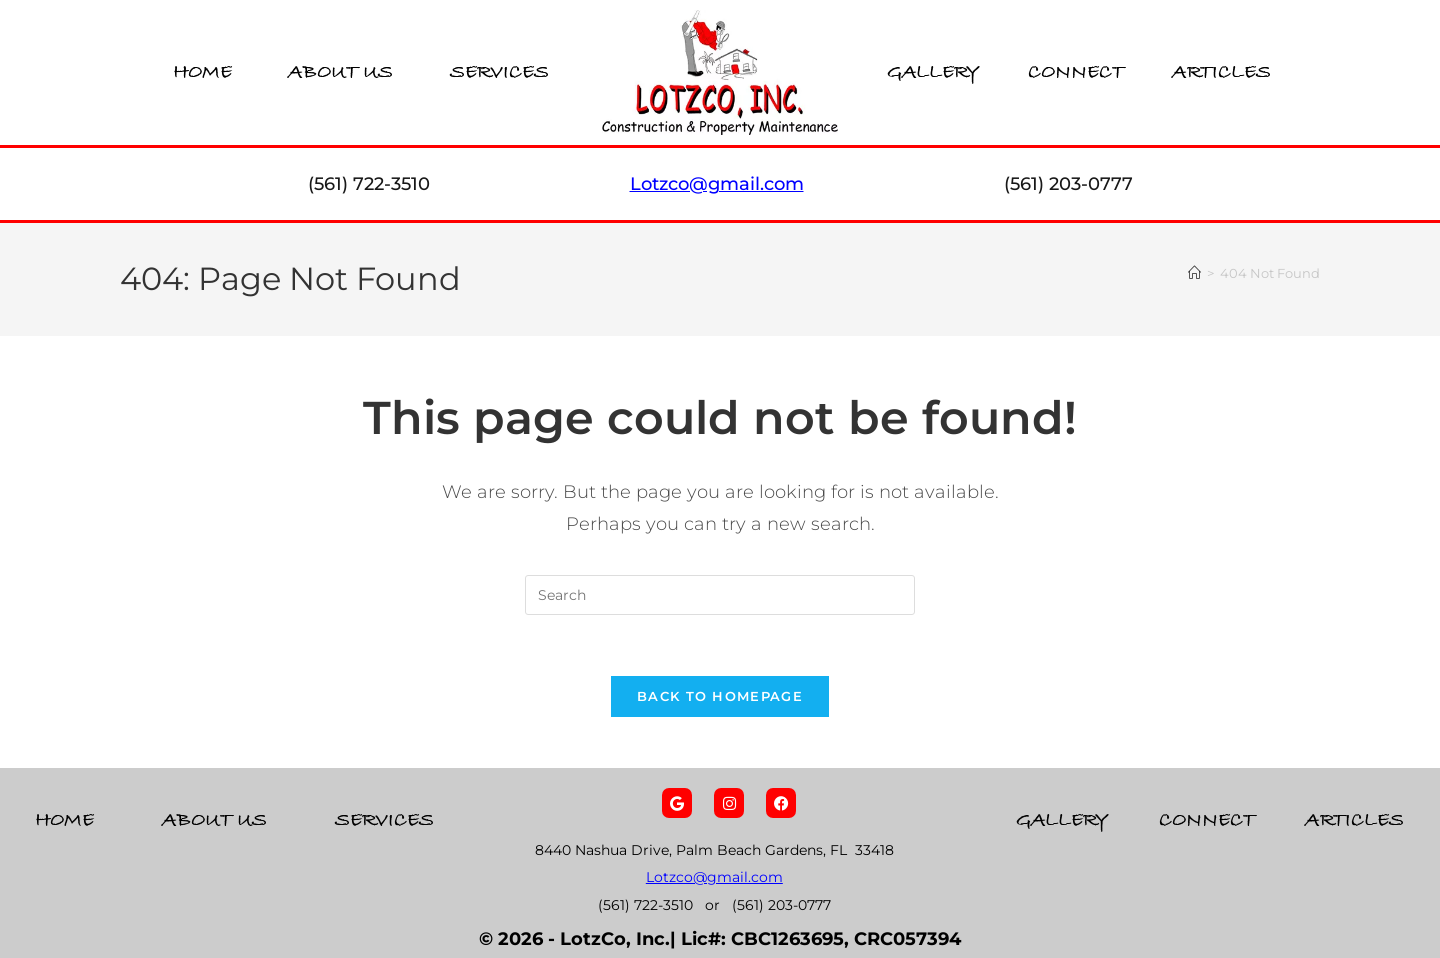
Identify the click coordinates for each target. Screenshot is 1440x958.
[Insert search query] (720, 595)
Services (499, 72)
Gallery (933, 72)
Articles (1221, 72)
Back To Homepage (720, 696)
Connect (1076, 72)
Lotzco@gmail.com (714, 878)
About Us (340, 72)
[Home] (1194, 273)
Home (202, 72)
